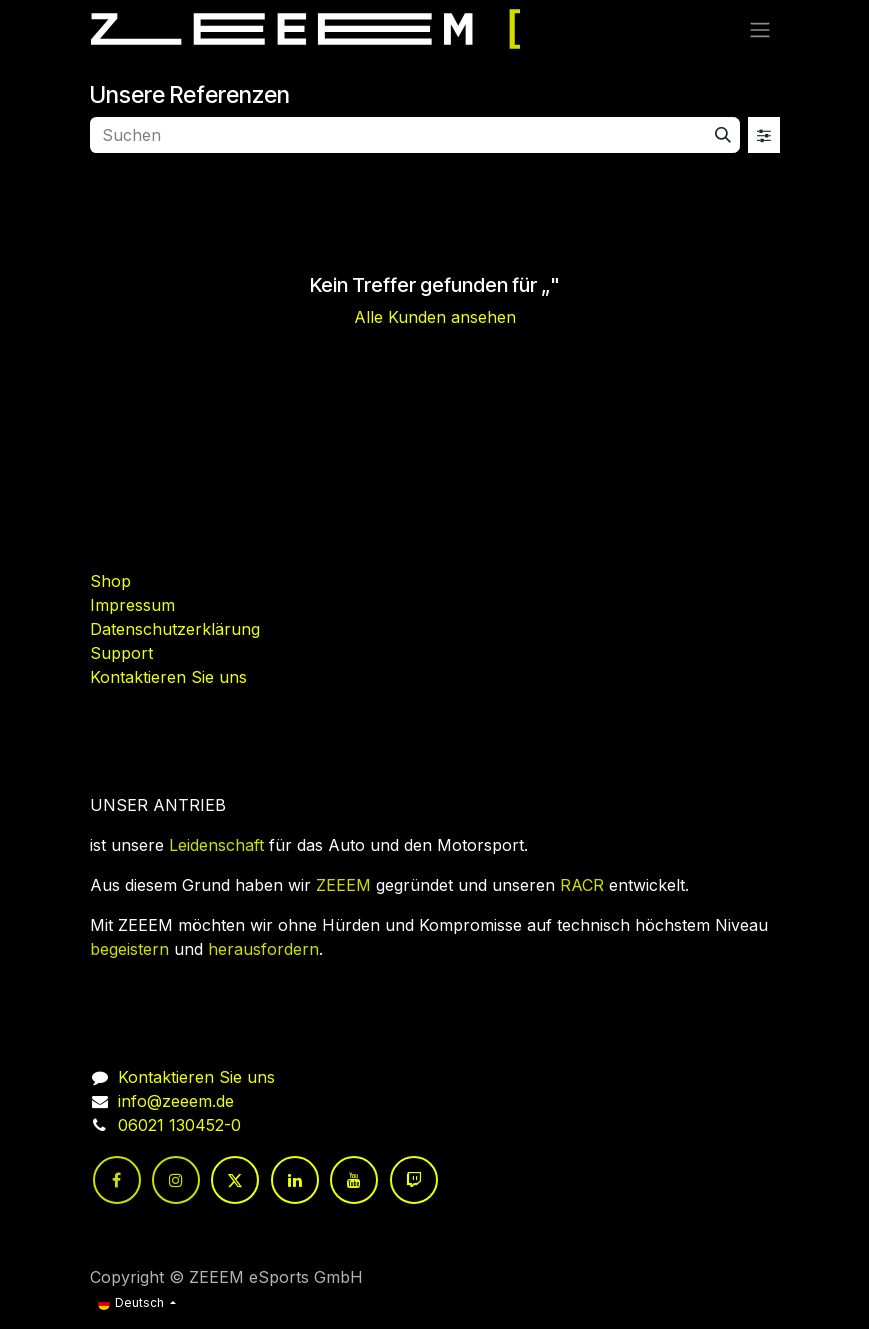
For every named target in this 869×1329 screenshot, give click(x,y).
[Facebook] (117, 1180)
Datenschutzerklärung (175, 629)
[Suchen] (723, 135)
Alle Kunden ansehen (435, 317)
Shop (110, 581)
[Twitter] (235, 1180)
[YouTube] (354, 1180)
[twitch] (414, 1180)
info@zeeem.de (176, 1101)
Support (121, 653)
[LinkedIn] (295, 1180)
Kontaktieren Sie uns (168, 677)
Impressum (132, 605)
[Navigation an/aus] (760, 29)
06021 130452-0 (179, 1125)
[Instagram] (176, 1180)
